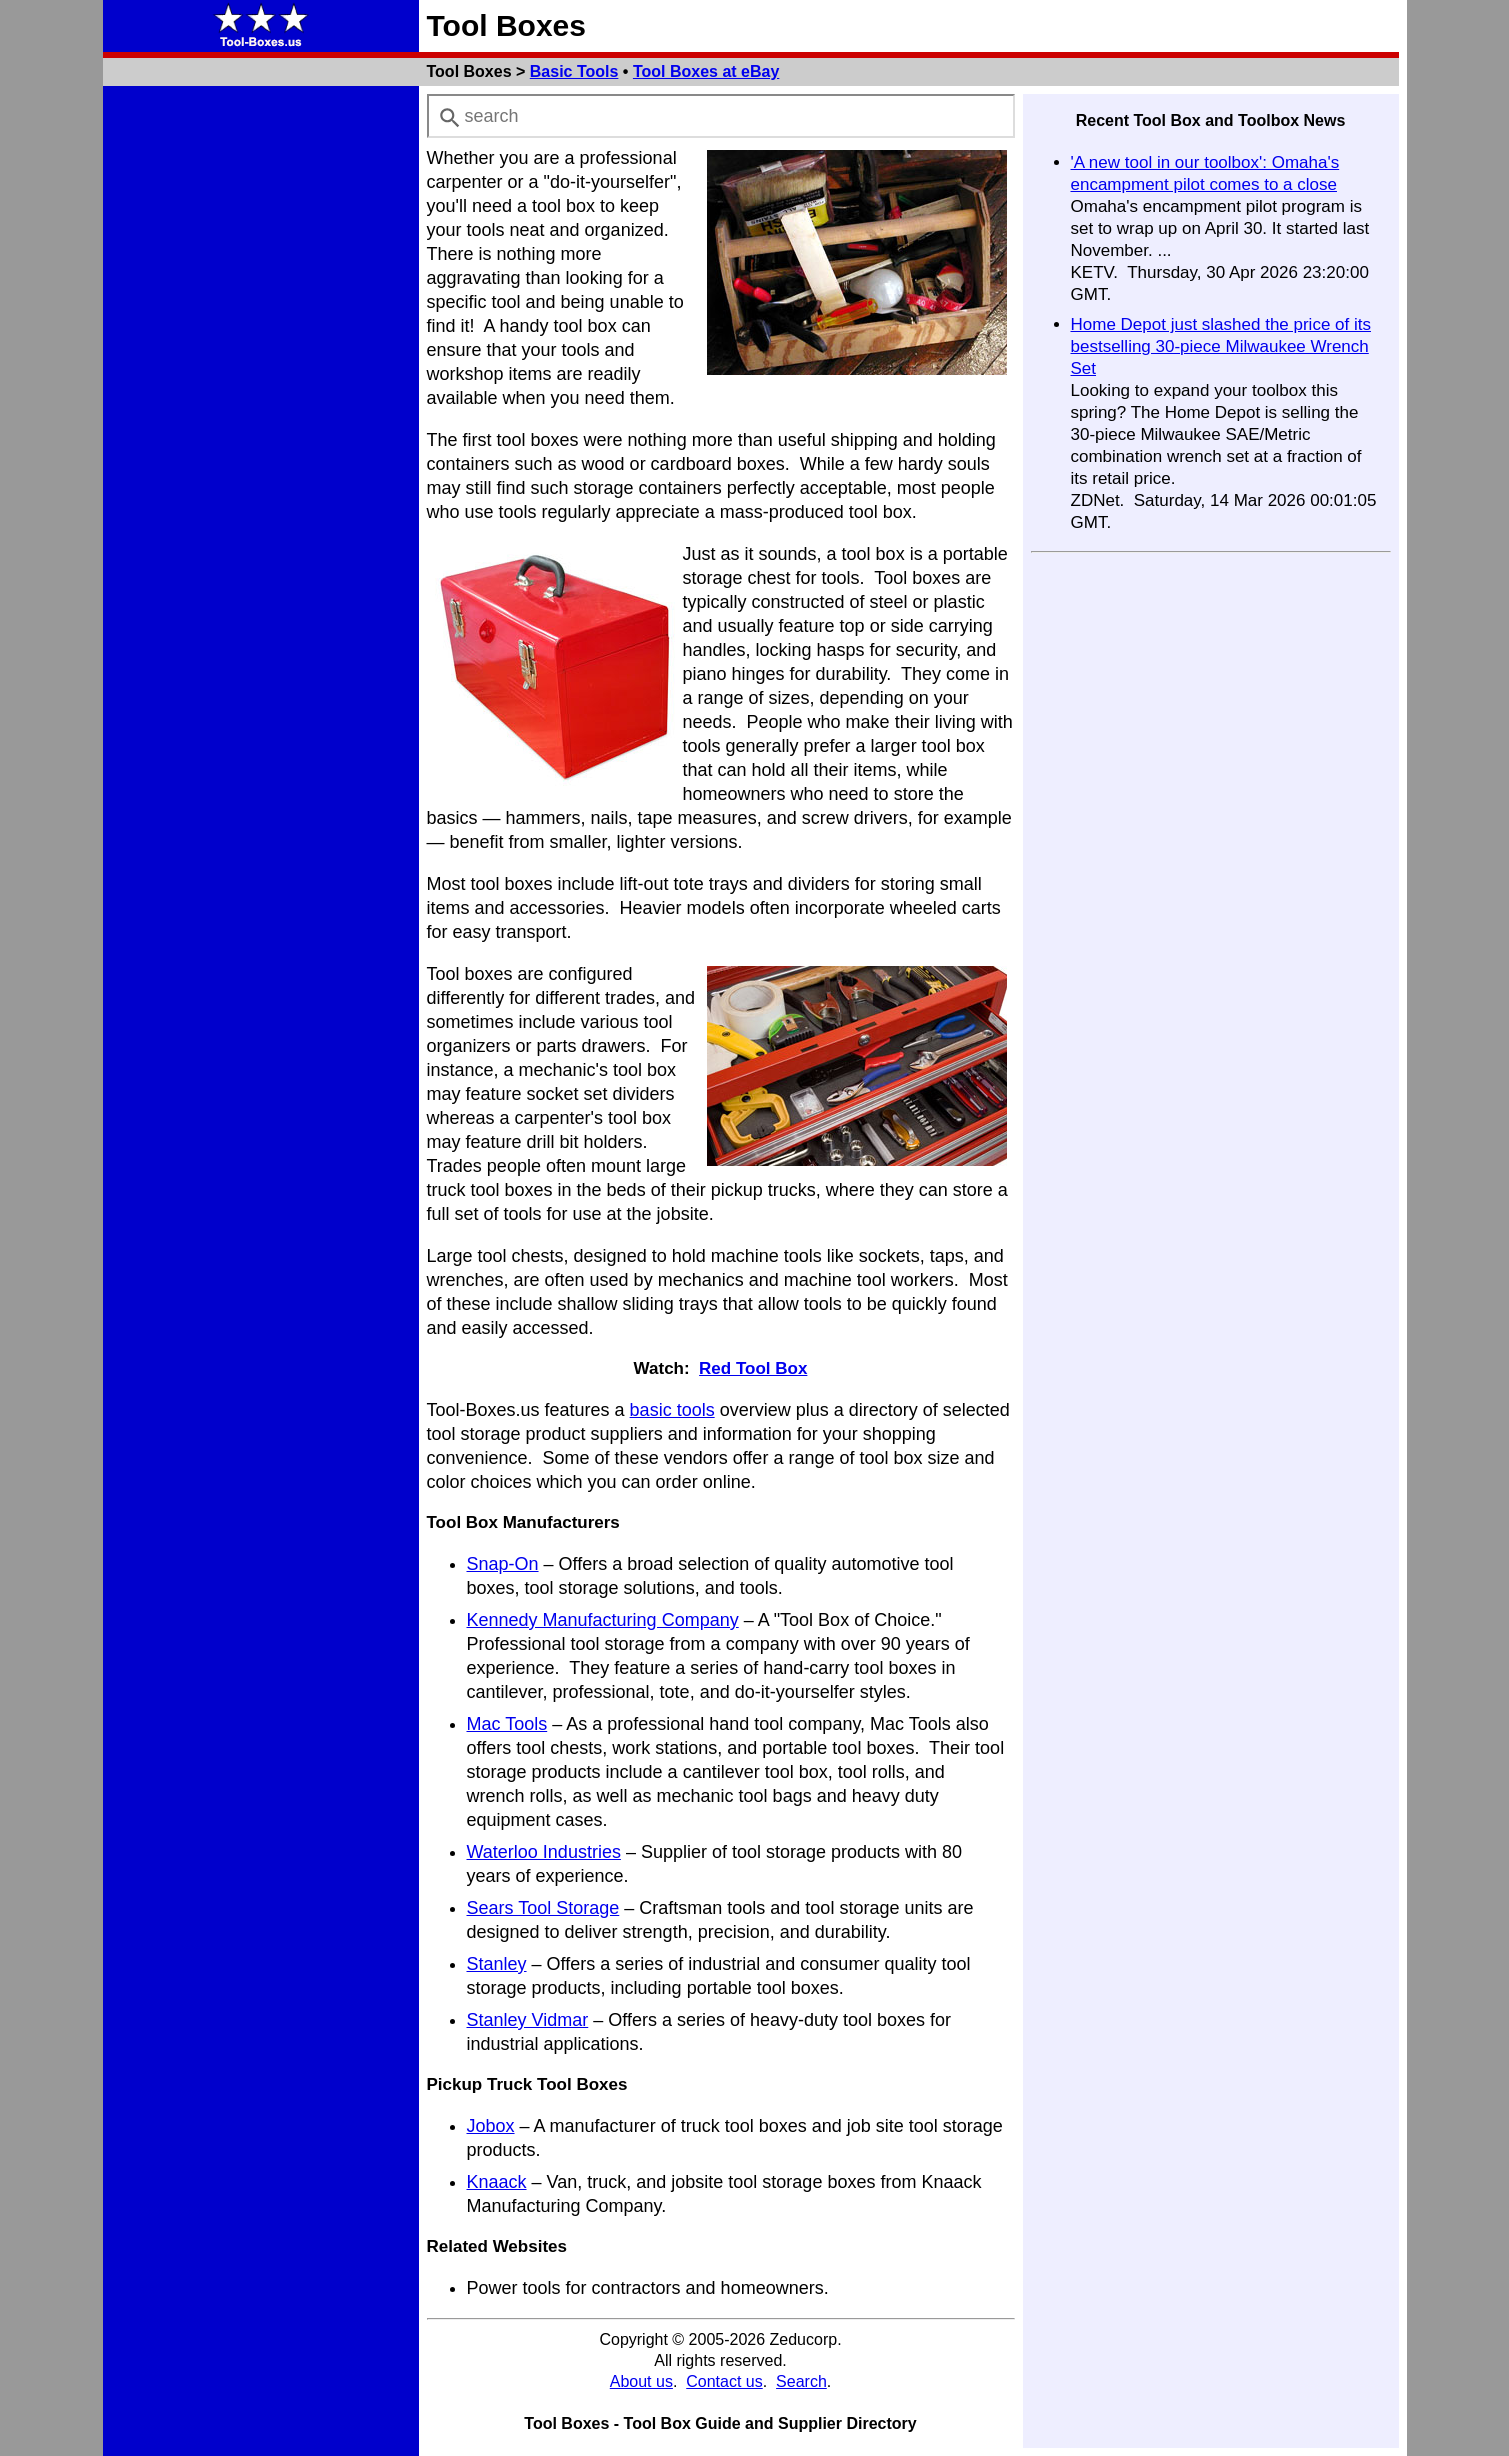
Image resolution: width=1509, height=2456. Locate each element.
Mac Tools (507, 1724)
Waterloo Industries (544, 1852)
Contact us (724, 2381)
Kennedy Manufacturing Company (603, 1620)
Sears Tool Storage (543, 1908)
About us (641, 2381)
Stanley (497, 1964)
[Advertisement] (261, 394)
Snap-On (503, 1564)
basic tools (672, 1410)
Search (801, 2381)
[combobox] (721, 116)
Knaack (497, 2182)
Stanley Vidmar (528, 2020)
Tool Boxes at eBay (706, 71)
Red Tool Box (753, 1368)
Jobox (491, 2126)
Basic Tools (574, 71)
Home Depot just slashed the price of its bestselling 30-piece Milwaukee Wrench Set (1221, 346)
